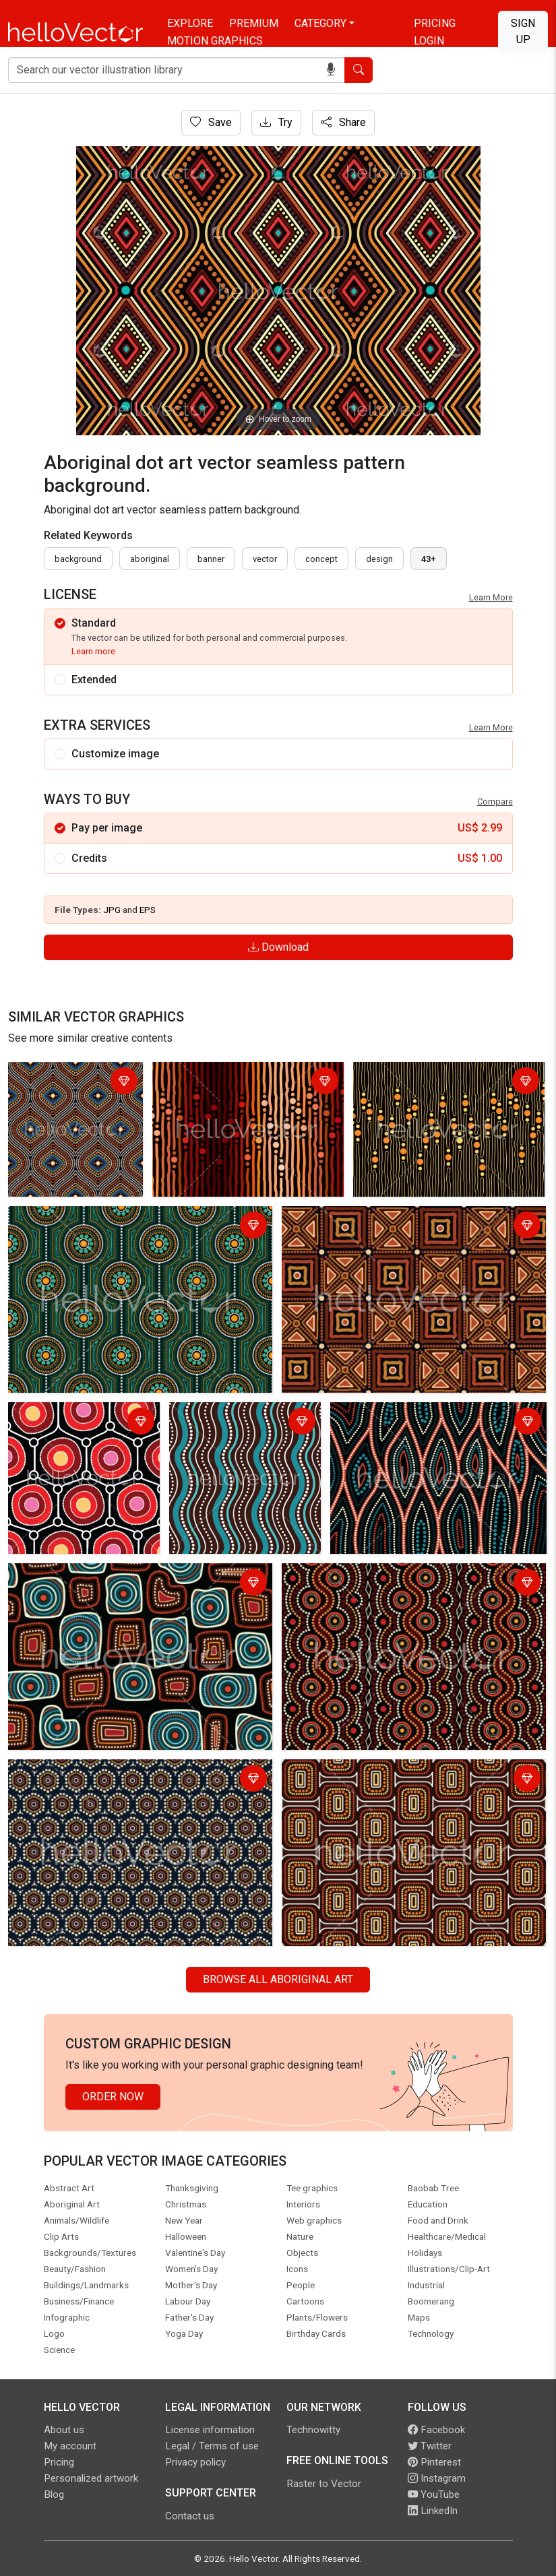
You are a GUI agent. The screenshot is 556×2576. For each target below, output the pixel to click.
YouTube (434, 2494)
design (379, 559)
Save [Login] (211, 122)
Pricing (435, 23)
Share (343, 122)
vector (265, 559)
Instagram (437, 2478)
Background (78, 559)
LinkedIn (433, 2511)
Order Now (113, 2096)
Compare (495, 801)
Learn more (93, 651)
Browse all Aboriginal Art (278, 1979)
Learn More (491, 597)
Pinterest (434, 2462)
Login (429, 40)
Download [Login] (278, 947)
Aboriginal (149, 559)
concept (321, 559)
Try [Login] (276, 122)
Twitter (430, 2446)
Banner (210, 559)
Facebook (436, 2430)
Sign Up (523, 31)
